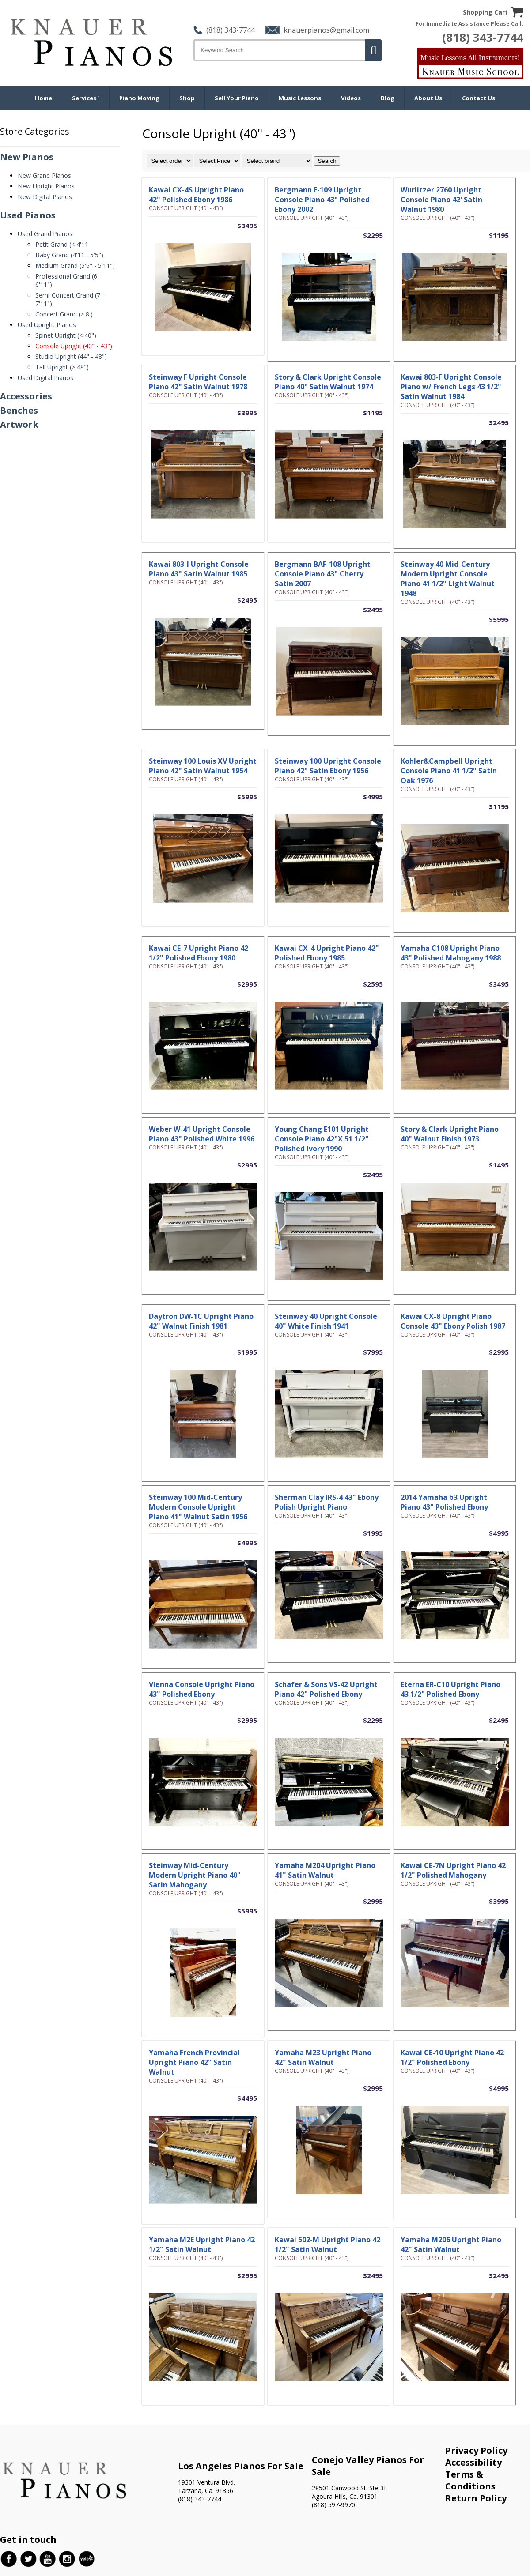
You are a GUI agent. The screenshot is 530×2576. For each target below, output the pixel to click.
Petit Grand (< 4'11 (61, 244)
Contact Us (478, 98)
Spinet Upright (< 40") (65, 335)
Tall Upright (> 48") (62, 367)
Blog (387, 98)
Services (86, 98)
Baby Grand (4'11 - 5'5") (69, 255)
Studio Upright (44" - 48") (71, 356)
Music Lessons (300, 98)
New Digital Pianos (45, 196)
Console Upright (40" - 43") (73, 346)
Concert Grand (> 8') (64, 314)
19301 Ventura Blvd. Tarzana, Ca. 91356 (206, 2486)
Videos (351, 98)
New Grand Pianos (44, 175)
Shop (187, 98)
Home (43, 98)
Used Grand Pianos (45, 234)
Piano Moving (139, 98)
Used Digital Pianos (45, 377)
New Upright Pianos (46, 186)
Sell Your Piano (237, 98)
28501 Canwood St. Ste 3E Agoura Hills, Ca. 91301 (349, 2492)
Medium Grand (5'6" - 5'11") (75, 265)
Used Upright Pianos (47, 324)
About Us (428, 98)
